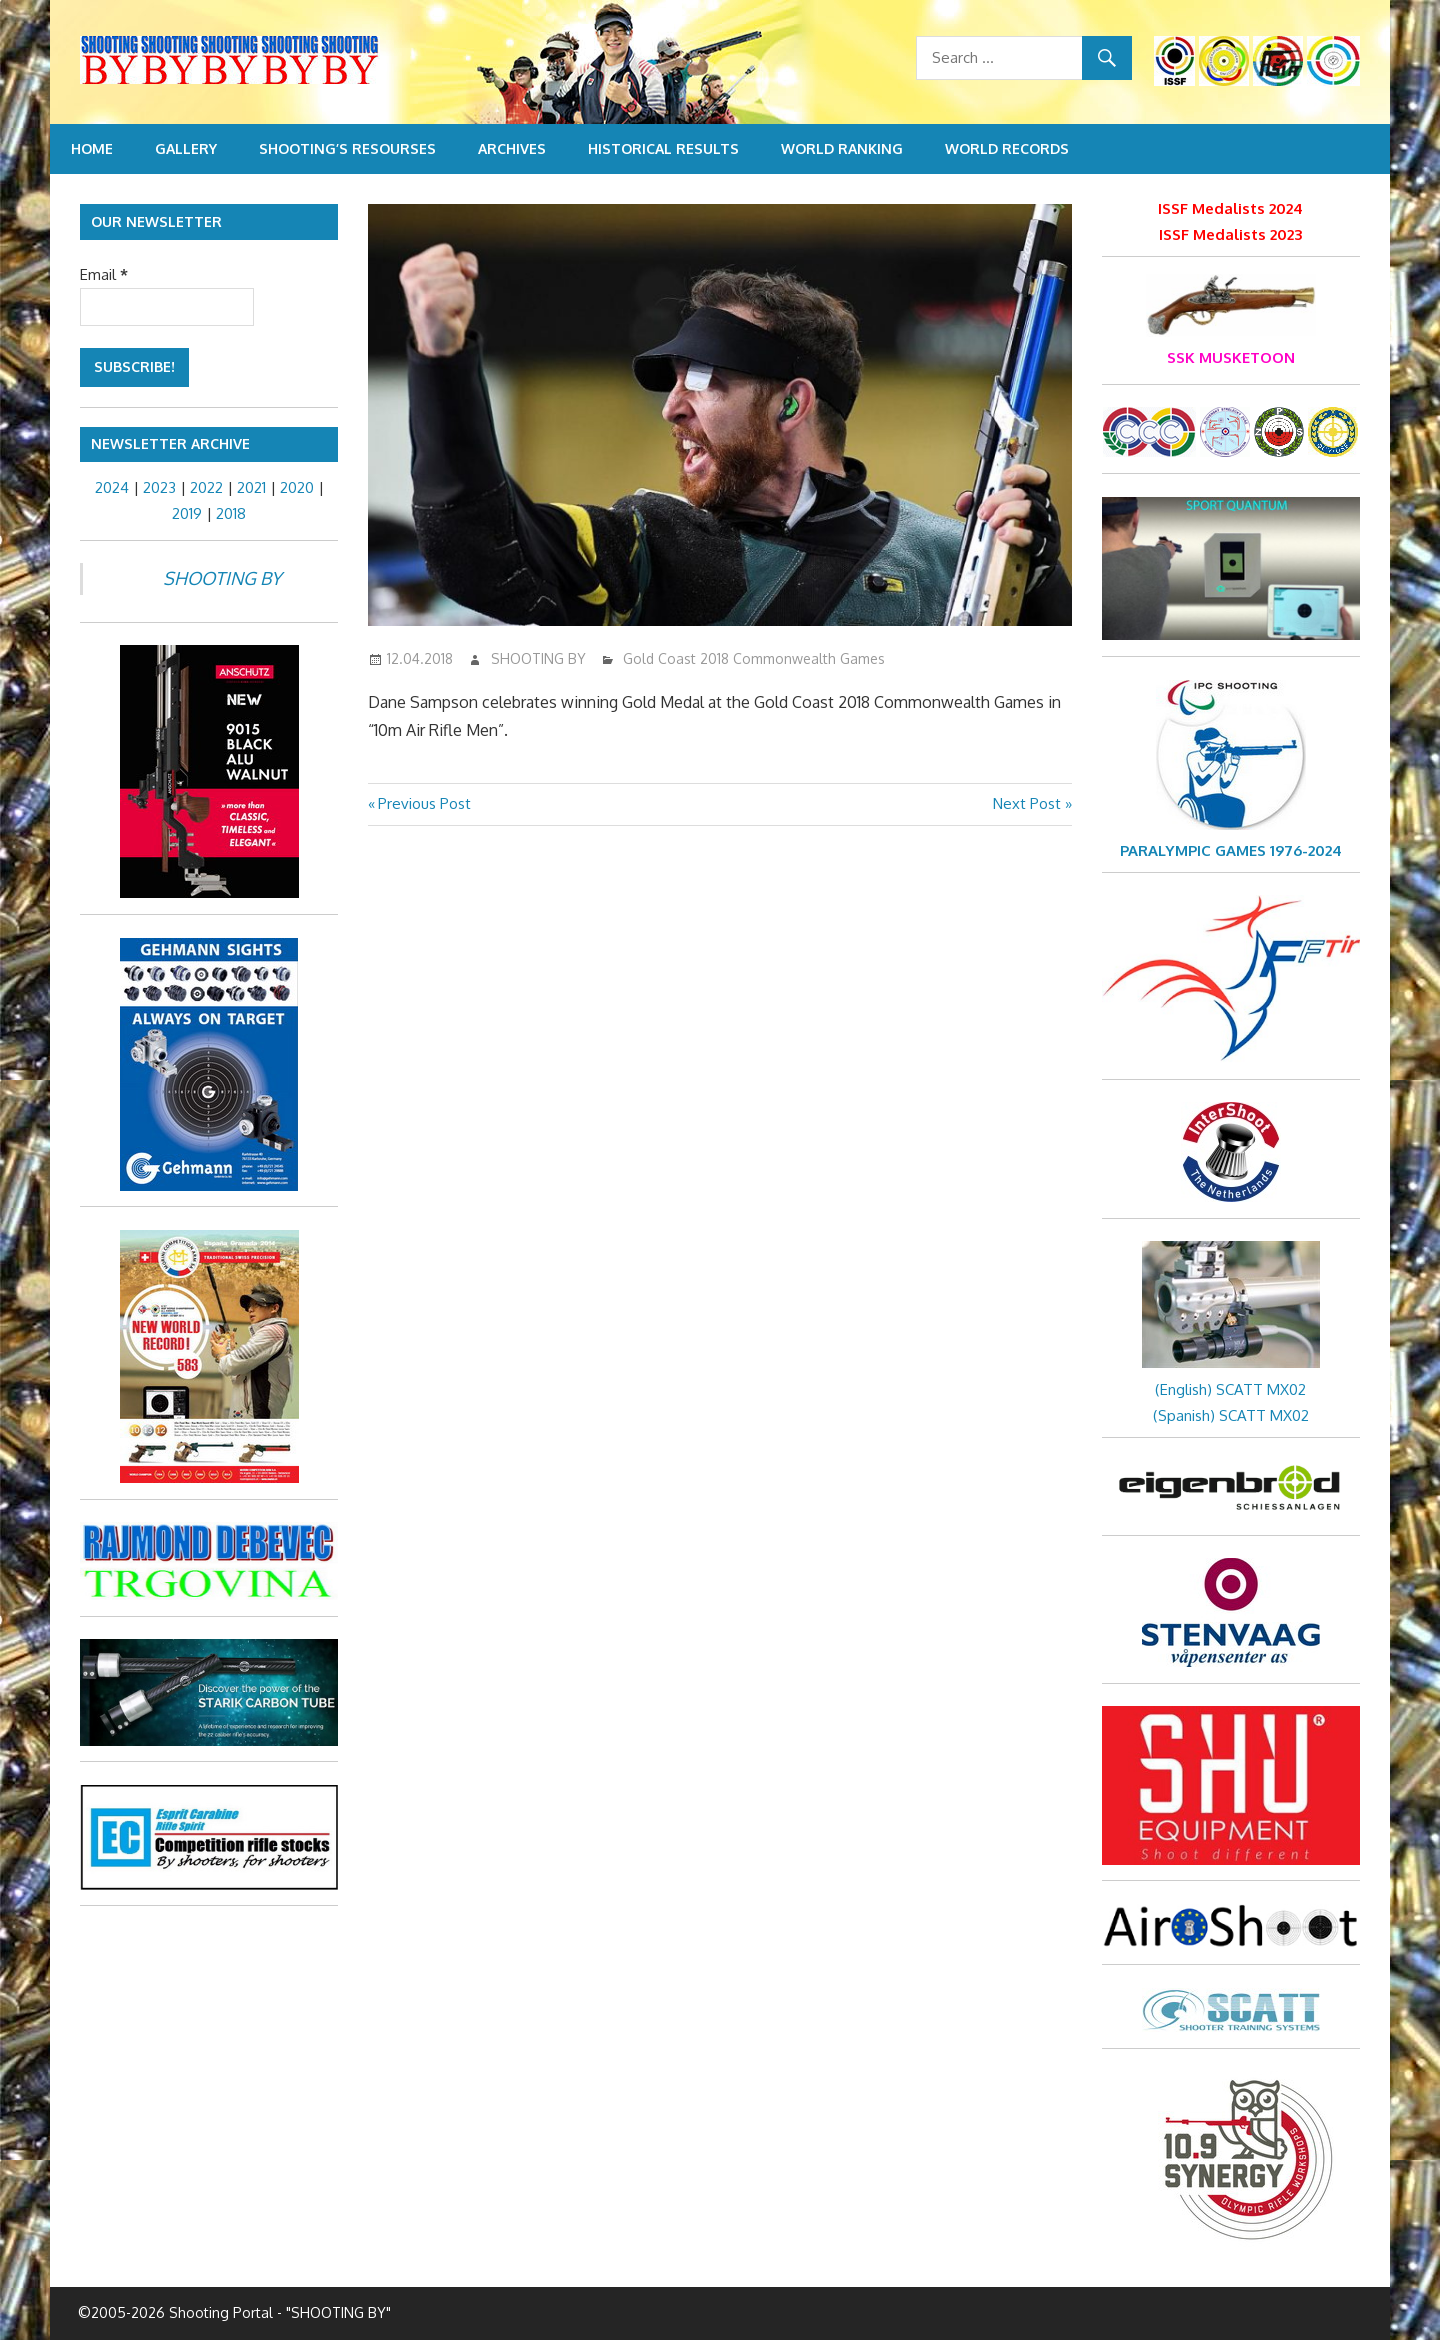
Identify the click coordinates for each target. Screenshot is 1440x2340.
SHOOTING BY (538, 658)
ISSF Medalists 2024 (1230, 208)
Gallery (186, 148)
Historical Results (663, 148)
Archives (512, 148)
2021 (251, 487)
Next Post (1027, 803)
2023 (159, 487)
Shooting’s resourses (347, 148)
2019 (187, 513)
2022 (206, 487)
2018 (231, 513)
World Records (1007, 148)
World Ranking (842, 148)
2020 (297, 487)
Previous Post (424, 803)
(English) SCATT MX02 (1230, 1389)
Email (104, 274)
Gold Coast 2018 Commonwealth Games (754, 658)
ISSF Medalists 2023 (1230, 234)
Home (92, 148)
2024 (112, 487)
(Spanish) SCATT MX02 (1231, 1415)
